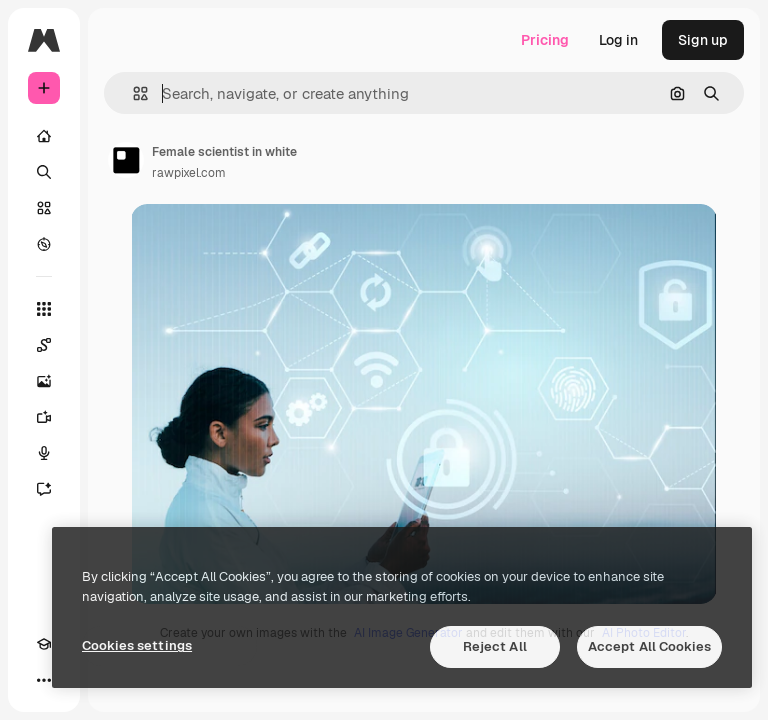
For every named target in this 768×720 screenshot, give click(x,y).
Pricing (545, 40)
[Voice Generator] (44, 453)
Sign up (703, 40)
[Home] (44, 136)
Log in (618, 40)
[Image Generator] (44, 381)
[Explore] (44, 244)
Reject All (495, 646)
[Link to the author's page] (126, 160)
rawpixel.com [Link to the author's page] (189, 173)
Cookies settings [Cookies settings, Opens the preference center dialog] (137, 645)
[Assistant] (44, 489)
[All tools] (44, 309)
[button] (132, 93)
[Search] (44, 172)
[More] (44, 680)
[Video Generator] (44, 417)
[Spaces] (44, 345)
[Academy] (44, 644)
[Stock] (44, 208)
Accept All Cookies (649, 646)
